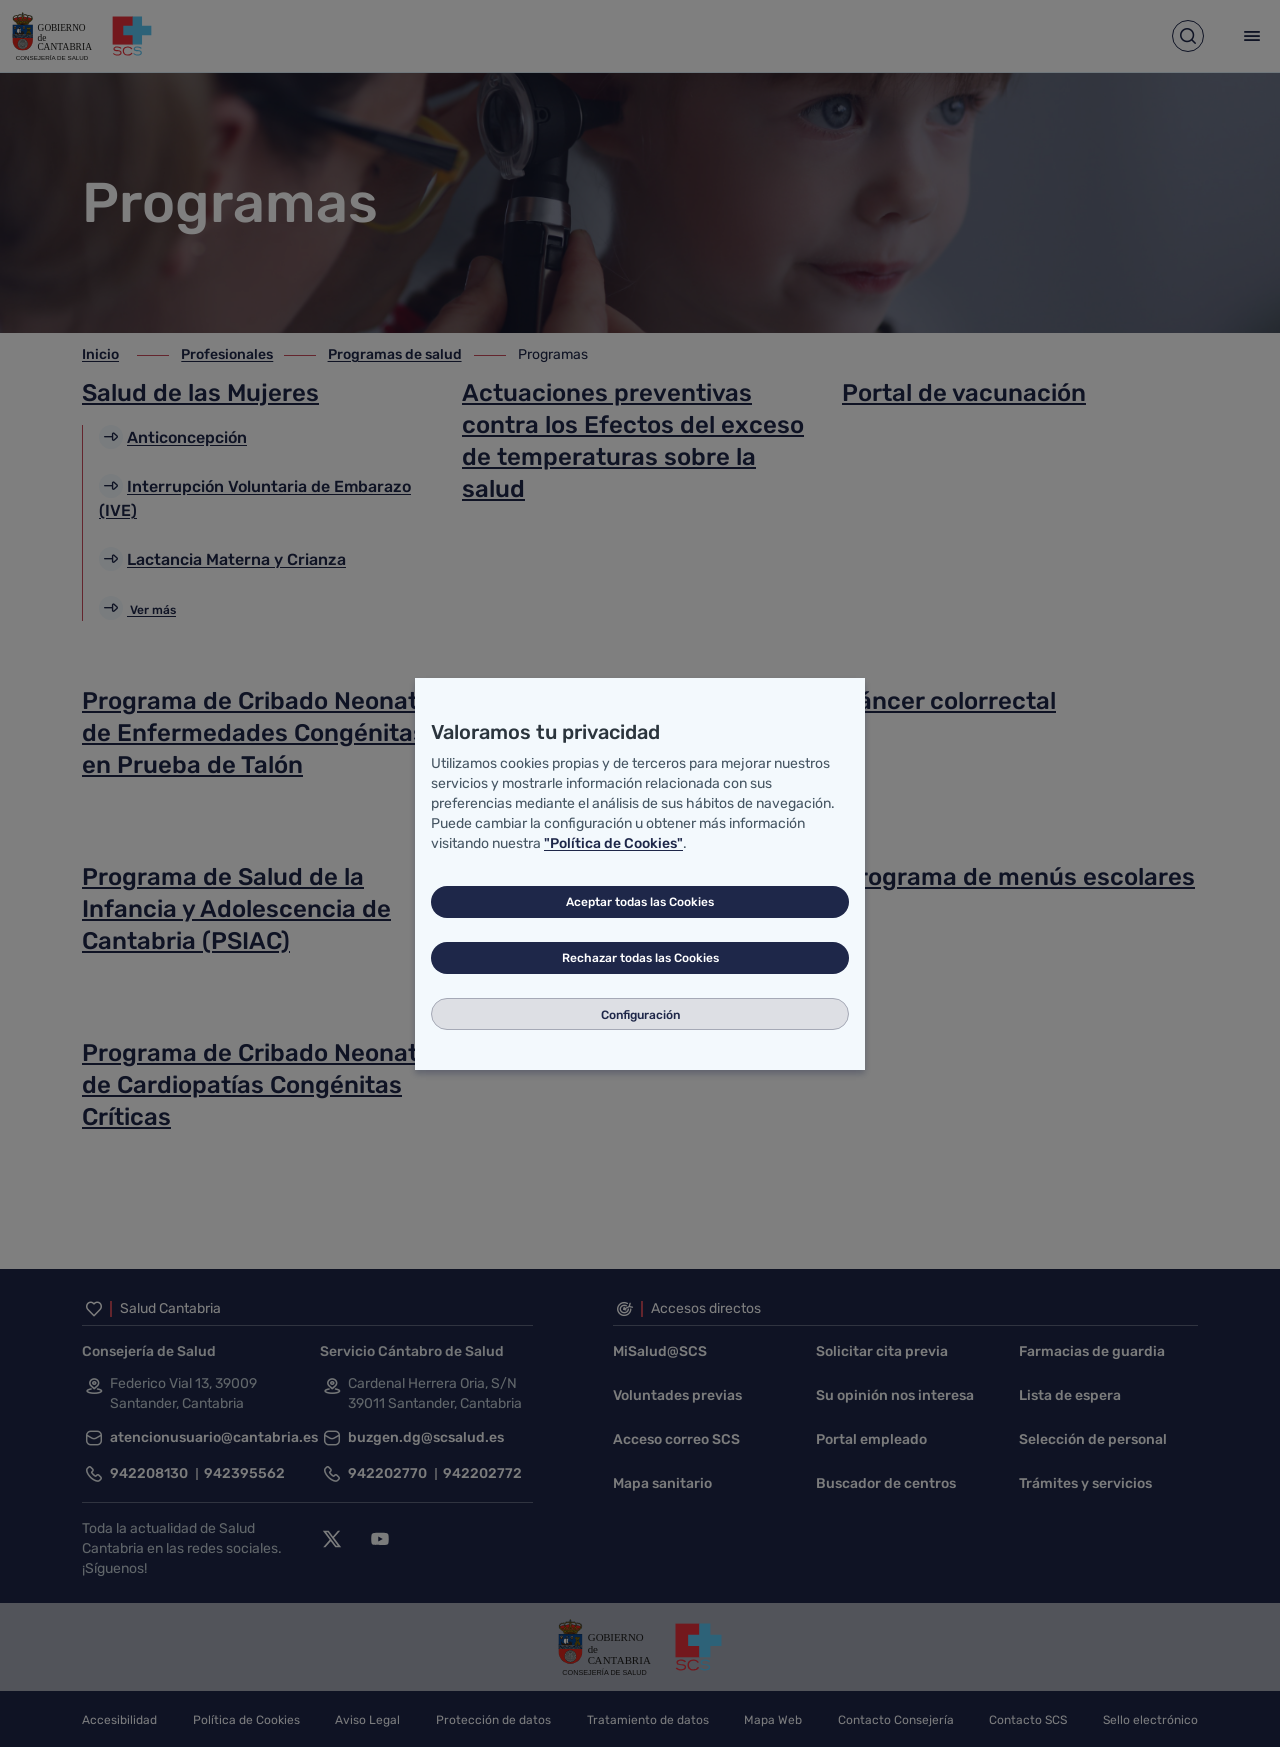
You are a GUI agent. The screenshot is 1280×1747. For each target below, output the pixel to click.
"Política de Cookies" (613, 843)
